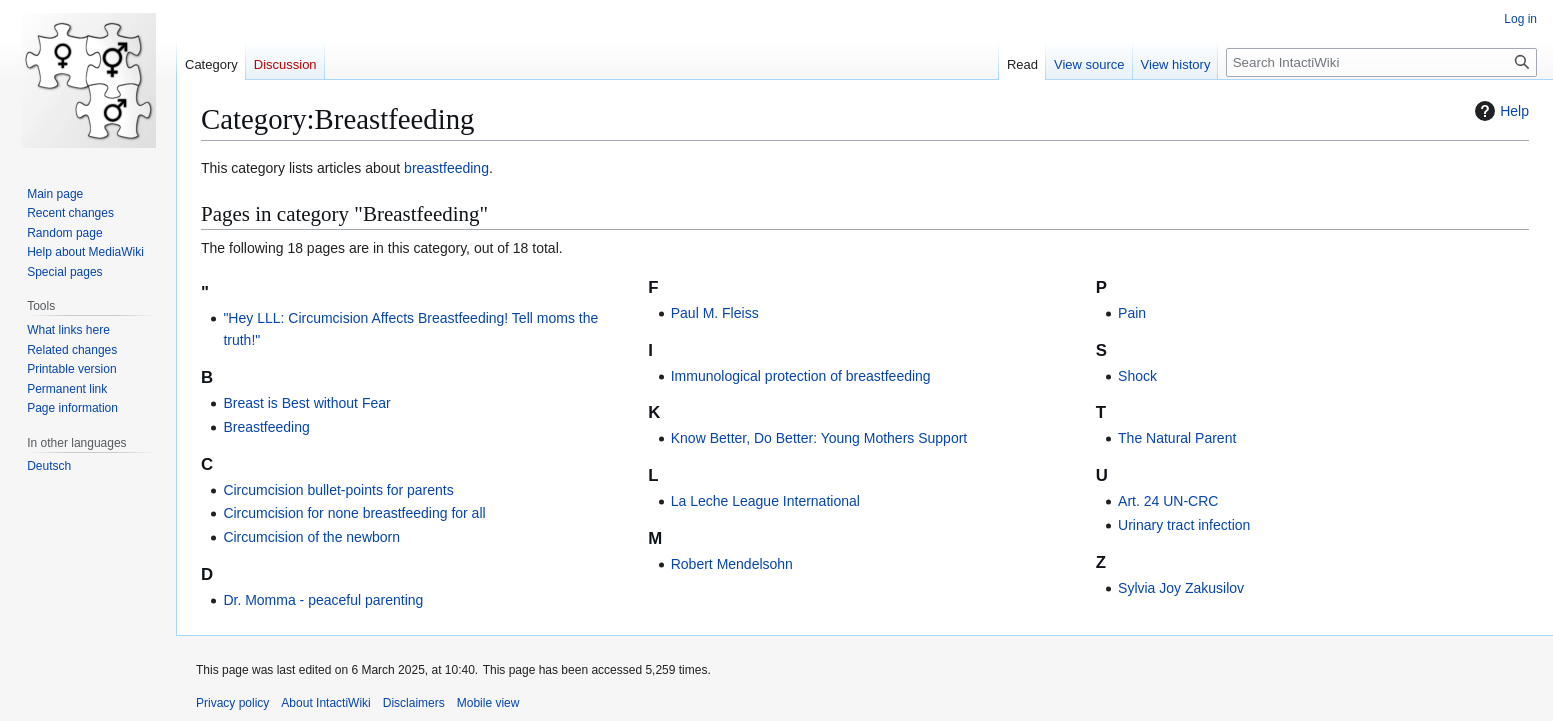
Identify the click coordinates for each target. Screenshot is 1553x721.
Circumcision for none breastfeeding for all (354, 513)
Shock (1137, 376)
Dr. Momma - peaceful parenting (323, 600)
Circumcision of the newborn (311, 537)
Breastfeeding (266, 427)
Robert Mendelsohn (732, 564)
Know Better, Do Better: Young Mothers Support (819, 438)
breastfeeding (446, 168)
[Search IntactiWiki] (1381, 62)
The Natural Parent (1177, 438)
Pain (1132, 313)
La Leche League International (765, 501)
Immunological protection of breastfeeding (801, 376)
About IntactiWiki (325, 703)
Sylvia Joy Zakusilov (1181, 588)
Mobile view (488, 703)
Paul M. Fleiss (715, 313)
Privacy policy (232, 703)
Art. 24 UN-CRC (1168, 501)
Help (1499, 111)
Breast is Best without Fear (306, 403)
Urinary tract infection (1184, 525)
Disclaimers (414, 703)
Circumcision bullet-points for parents (338, 490)
